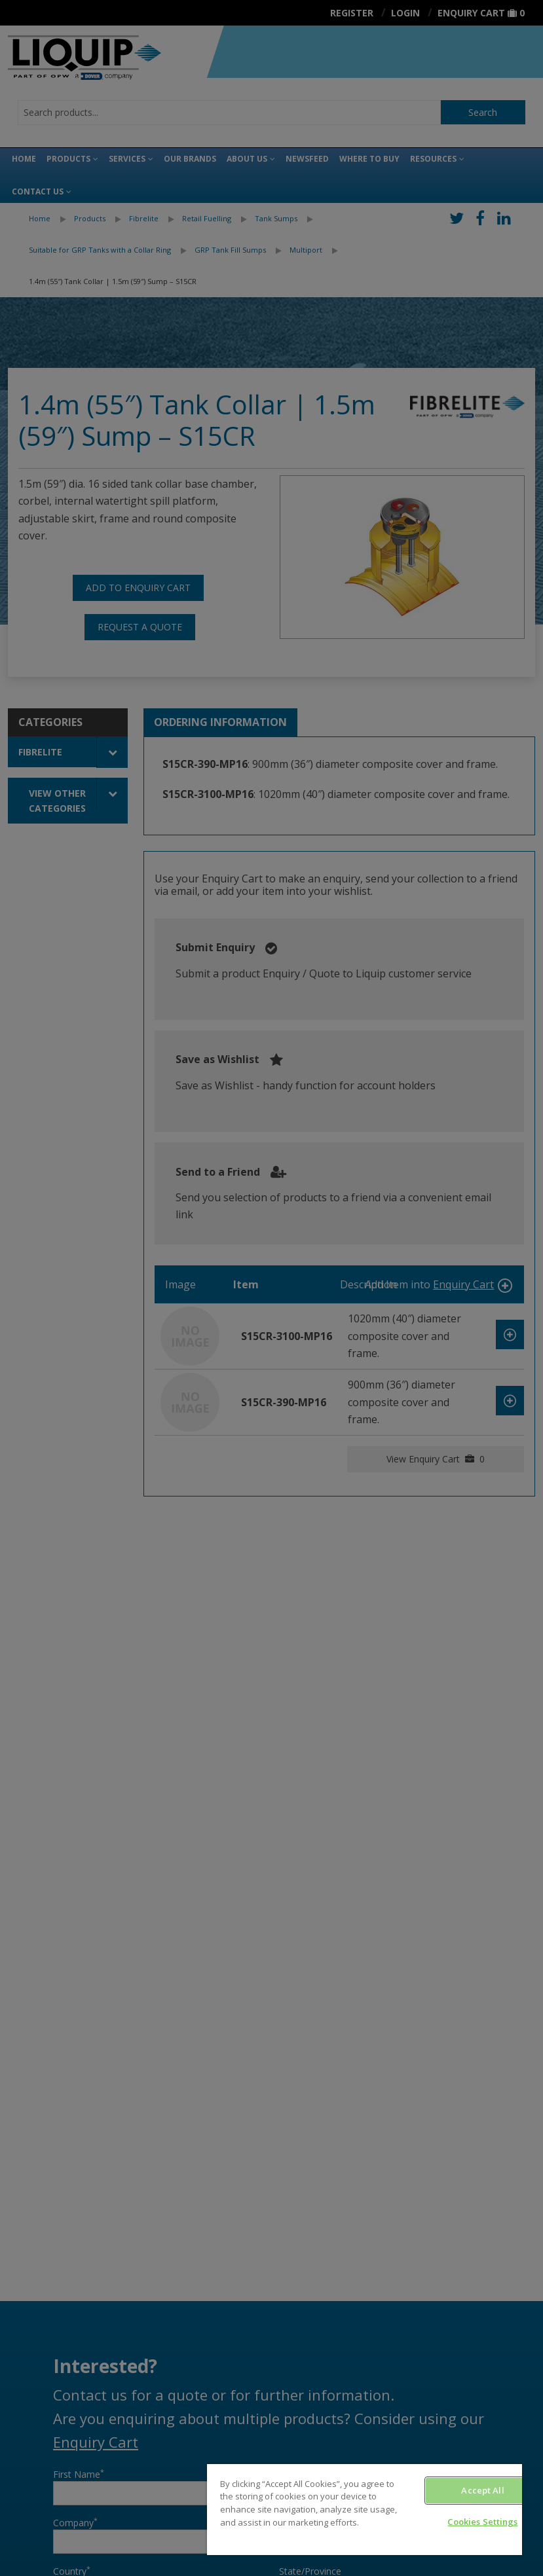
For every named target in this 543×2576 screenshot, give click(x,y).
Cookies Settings (482, 2522)
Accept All (482, 2490)
